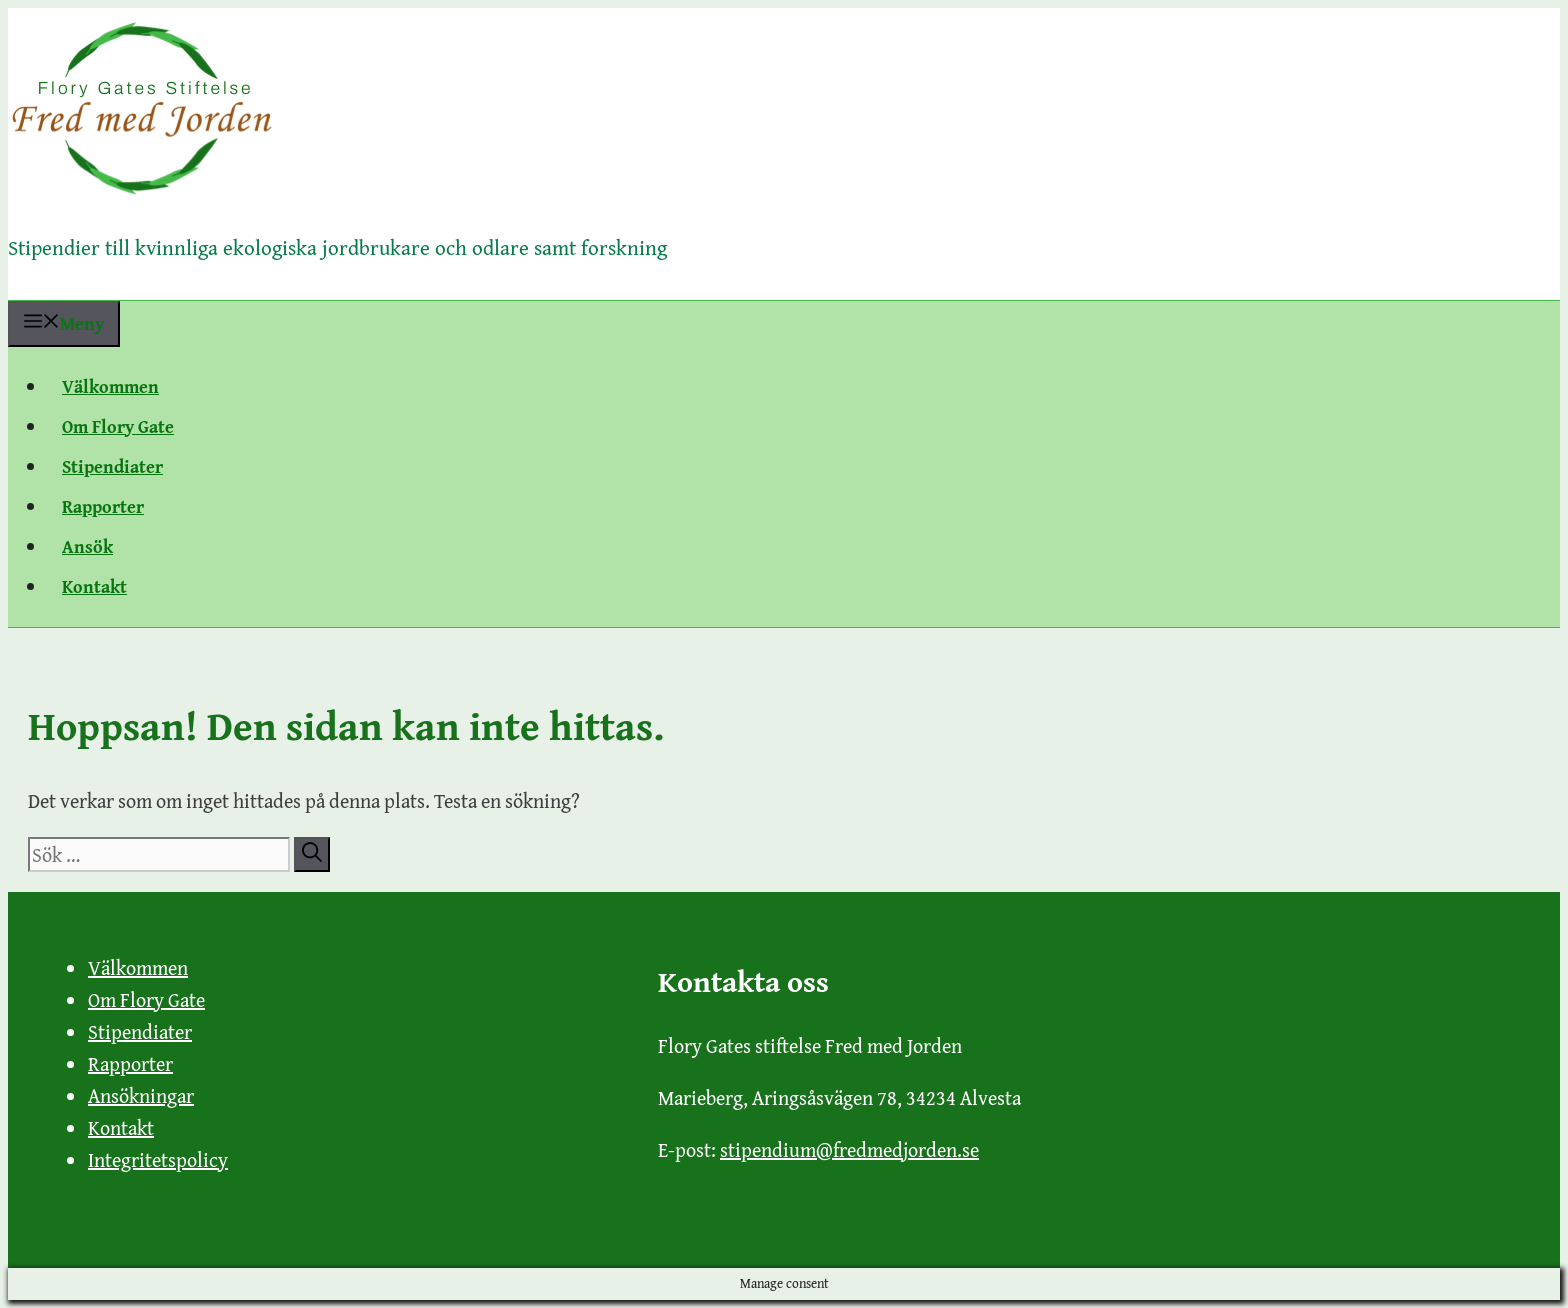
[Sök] (312, 854)
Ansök (87, 546)
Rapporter (103, 506)
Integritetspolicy (158, 1159)
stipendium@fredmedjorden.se (849, 1149)
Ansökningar (141, 1095)
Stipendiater (112, 466)
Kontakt (94, 586)
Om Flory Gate (118, 426)
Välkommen (110, 386)
